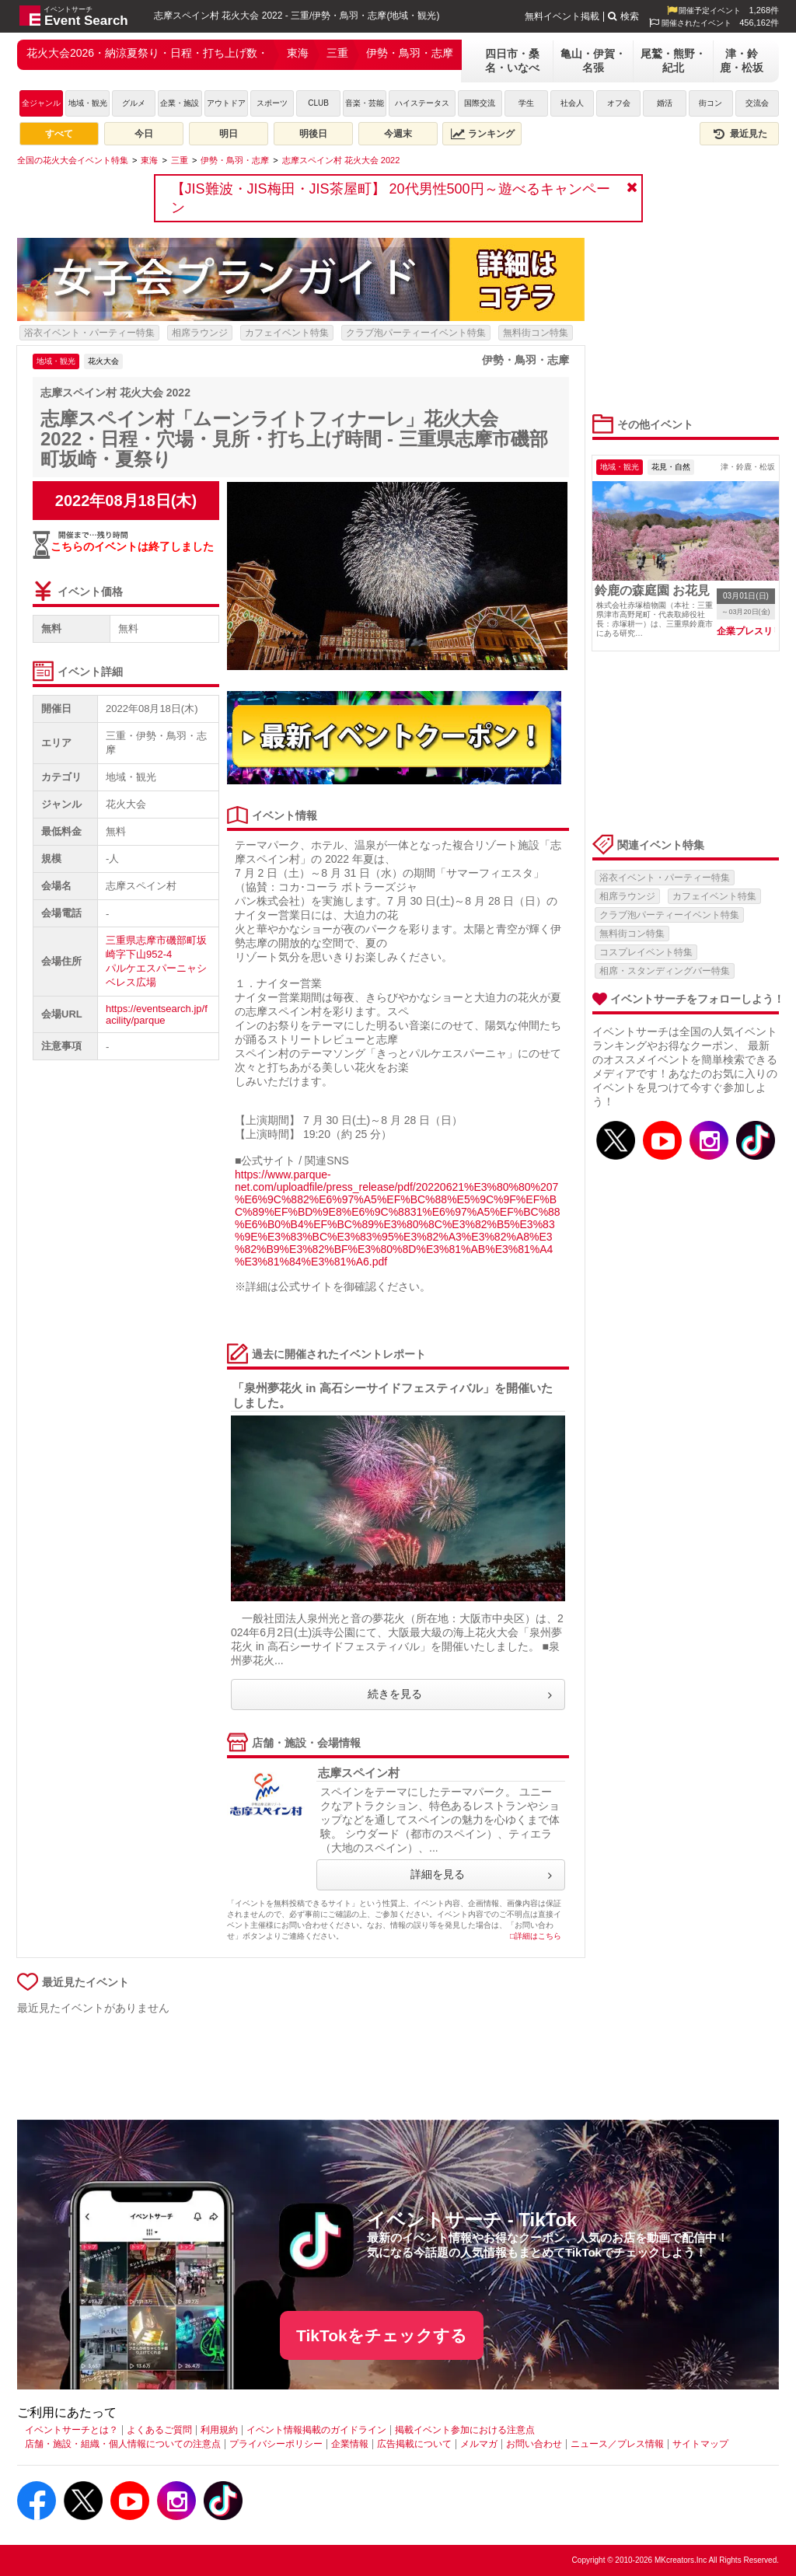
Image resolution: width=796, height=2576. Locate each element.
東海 (298, 53)
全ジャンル (41, 103)
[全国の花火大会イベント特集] (72, 160)
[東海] (149, 160)
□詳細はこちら (535, 1936)
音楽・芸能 (364, 103)
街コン (710, 103)
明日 (228, 133)
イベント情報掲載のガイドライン (316, 2429)
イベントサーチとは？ (71, 2429)
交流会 (757, 103)
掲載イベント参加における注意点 (465, 2429)
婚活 (664, 103)
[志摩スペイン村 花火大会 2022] (341, 160)
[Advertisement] (301, 2068)
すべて (59, 133)
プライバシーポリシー (276, 2443)
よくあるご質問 (159, 2429)
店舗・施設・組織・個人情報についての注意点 (123, 2443)
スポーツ (272, 103)
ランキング (482, 133)
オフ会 (618, 103)
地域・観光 (87, 103)
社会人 (572, 103)
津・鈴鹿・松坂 (741, 60)
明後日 (313, 133)
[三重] (179, 160)
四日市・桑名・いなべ (512, 60)
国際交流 (479, 103)
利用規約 (219, 2429)
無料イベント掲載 (562, 16)
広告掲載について (414, 2443)
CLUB (318, 103)
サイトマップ (700, 2443)
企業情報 (349, 2443)
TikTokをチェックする (381, 2335)
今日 (143, 133)
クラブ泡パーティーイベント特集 (416, 332)
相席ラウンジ (200, 332)
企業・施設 (179, 103)
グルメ (133, 103)
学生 (526, 103)
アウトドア (226, 103)
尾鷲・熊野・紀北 (673, 60)
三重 (337, 53)
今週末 (398, 133)
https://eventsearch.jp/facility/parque (157, 1014)
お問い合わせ (534, 2443)
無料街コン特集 (535, 332)
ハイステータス (422, 103)
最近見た (739, 133)
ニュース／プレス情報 (617, 2443)
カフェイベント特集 (287, 332)
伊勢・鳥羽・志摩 (409, 53)
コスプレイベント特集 (646, 952)
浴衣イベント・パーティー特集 (89, 332)
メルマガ (479, 2443)
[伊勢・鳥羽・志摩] (235, 160)
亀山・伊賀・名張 (593, 60)
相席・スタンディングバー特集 (664, 970)
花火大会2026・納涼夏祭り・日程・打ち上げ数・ (147, 53)
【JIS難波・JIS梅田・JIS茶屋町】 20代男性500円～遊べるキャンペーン (390, 198)
